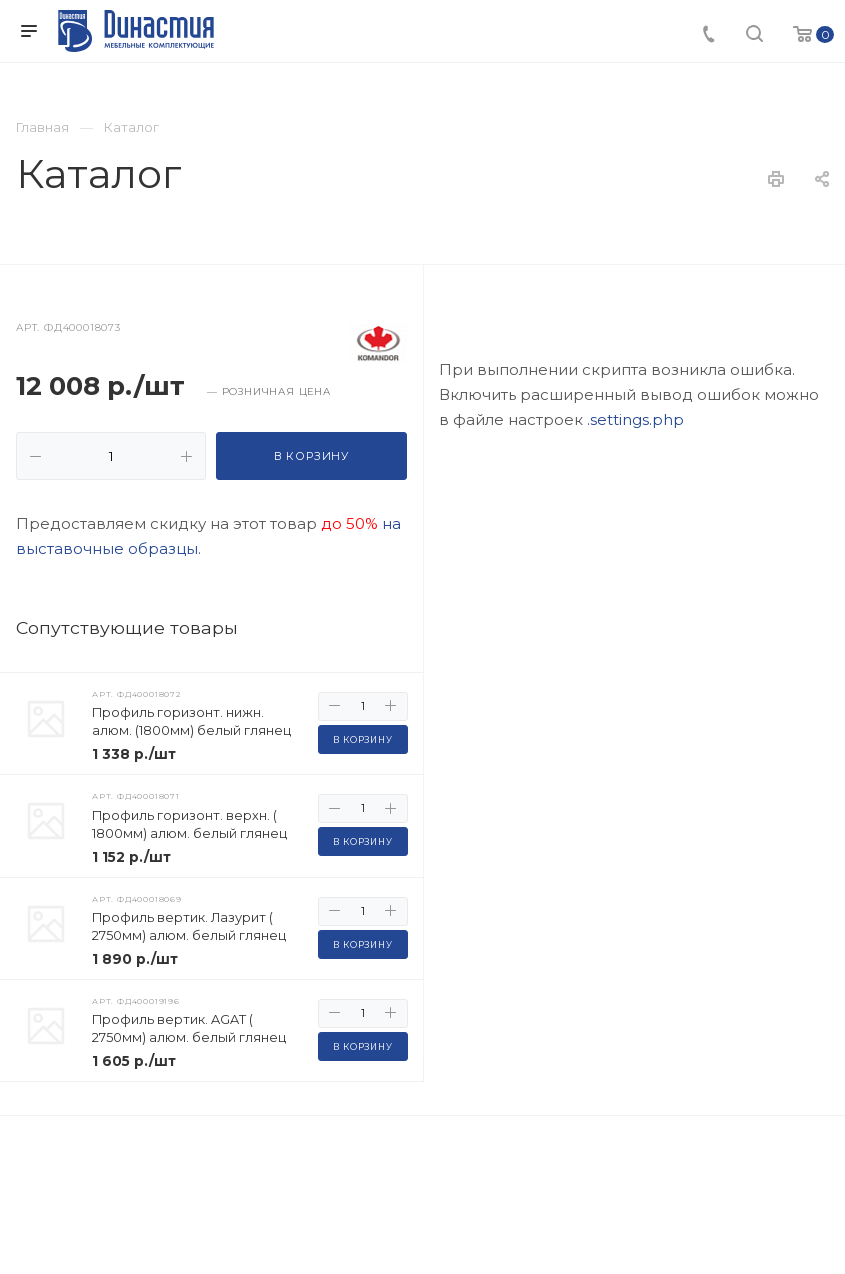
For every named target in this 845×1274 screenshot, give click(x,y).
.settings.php (635, 785)
